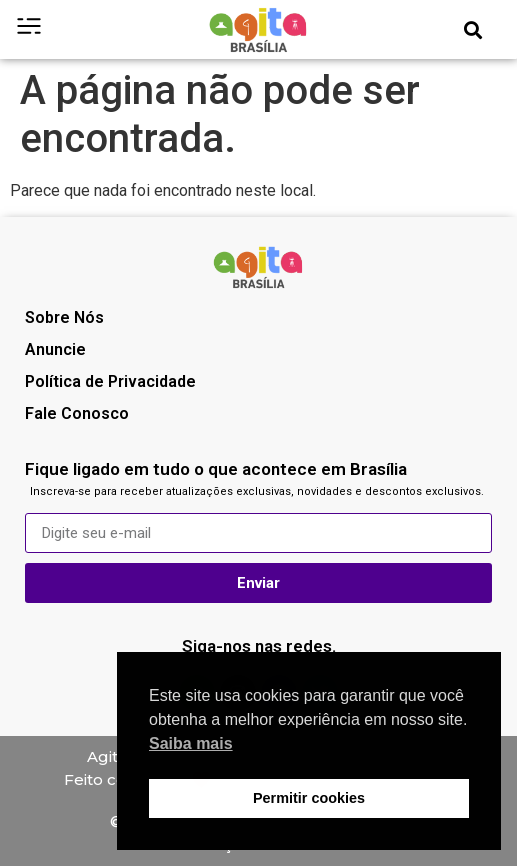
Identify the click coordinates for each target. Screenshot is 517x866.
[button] (473, 29)
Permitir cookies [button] (309, 798)
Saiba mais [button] (191, 743)
